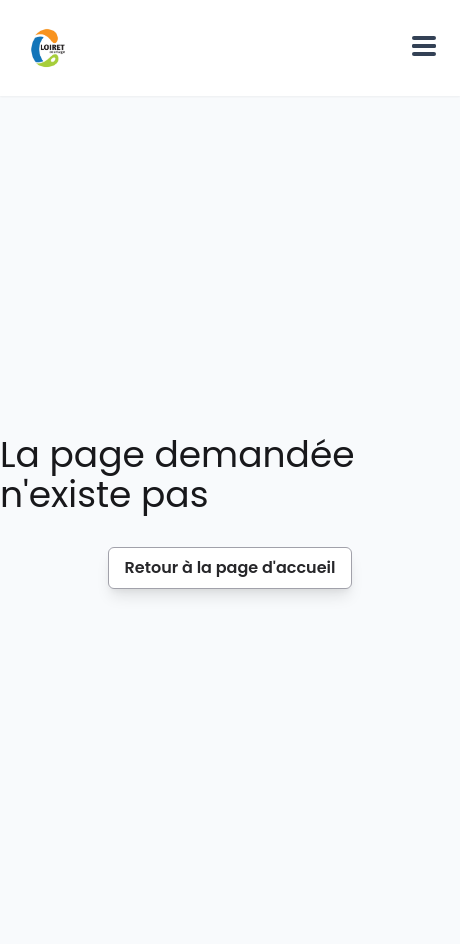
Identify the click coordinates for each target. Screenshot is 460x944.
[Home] (48, 48)
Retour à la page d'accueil (230, 567)
